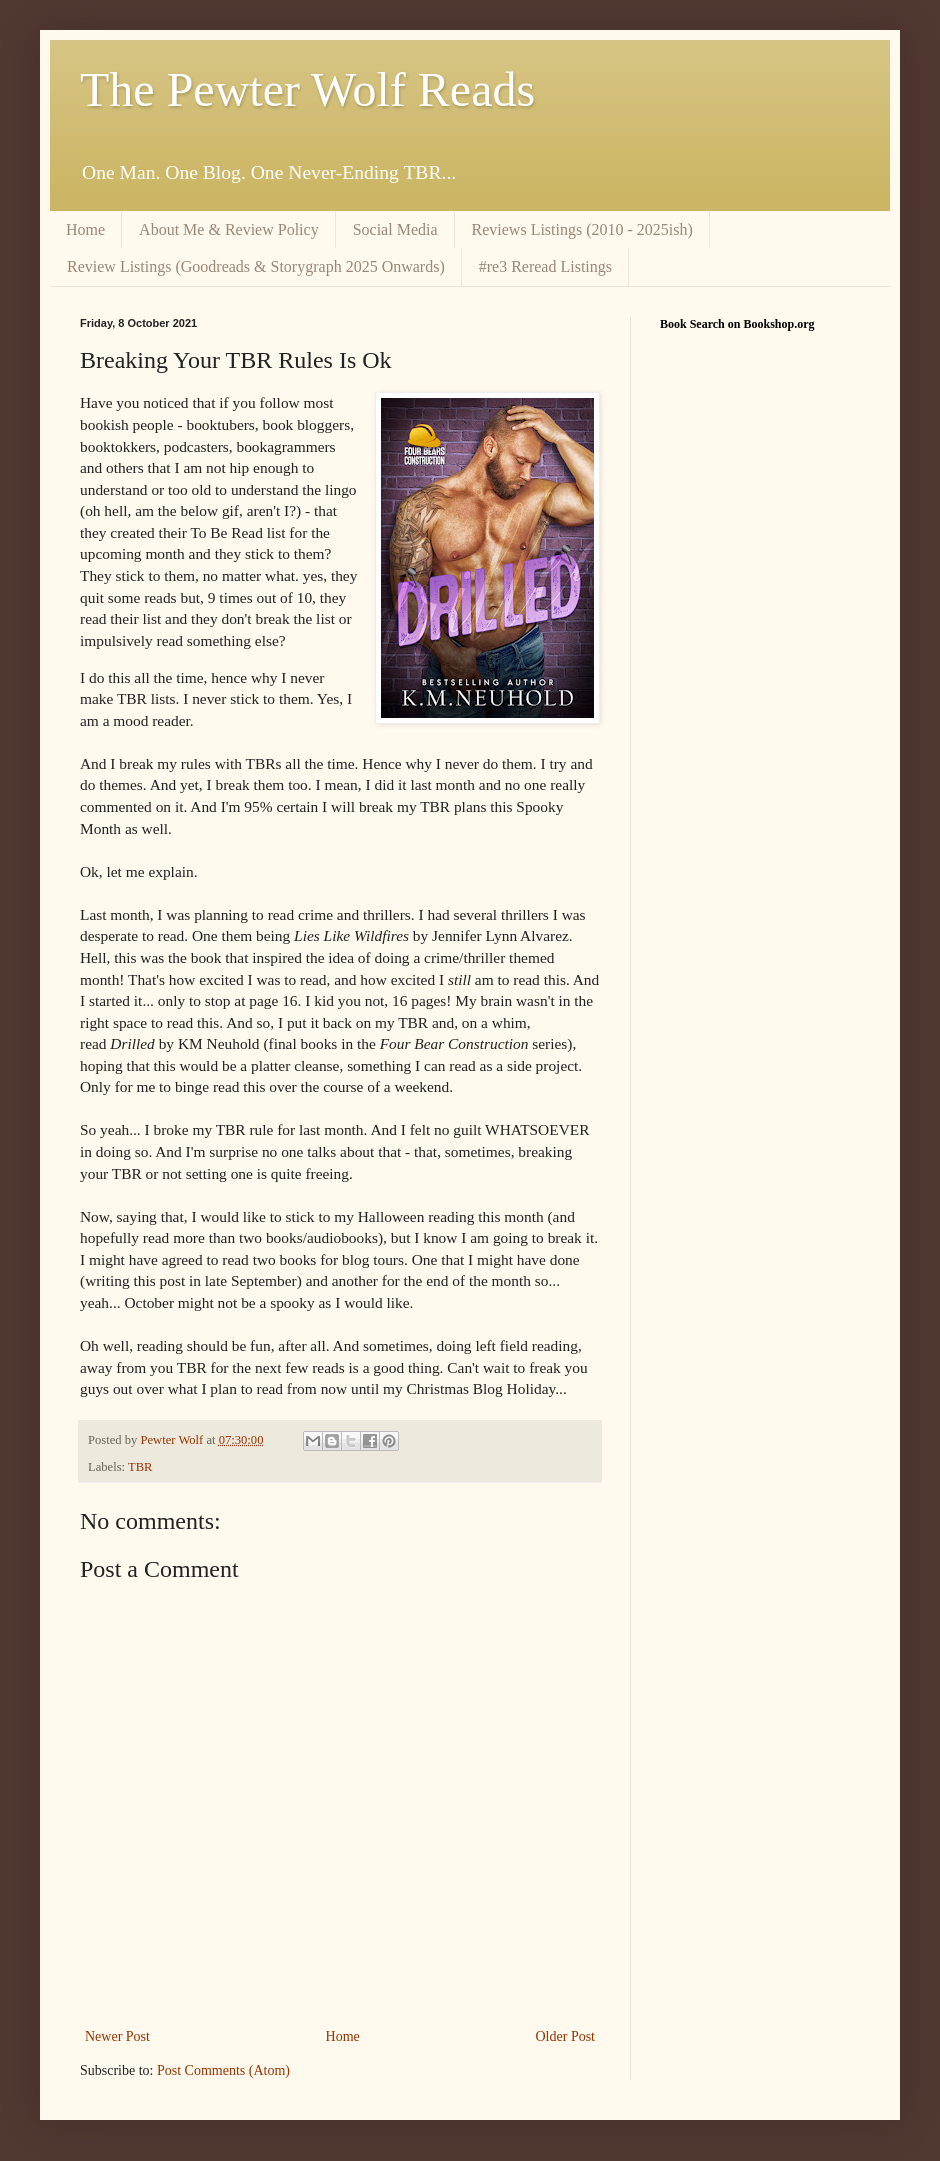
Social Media (395, 229)
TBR (140, 1467)
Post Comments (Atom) (223, 2070)
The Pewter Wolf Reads (307, 89)
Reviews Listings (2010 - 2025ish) (582, 229)
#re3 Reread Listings (545, 266)
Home (85, 229)
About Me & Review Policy (229, 229)
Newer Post (117, 2036)
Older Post (566, 2036)
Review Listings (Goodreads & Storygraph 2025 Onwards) (256, 266)
